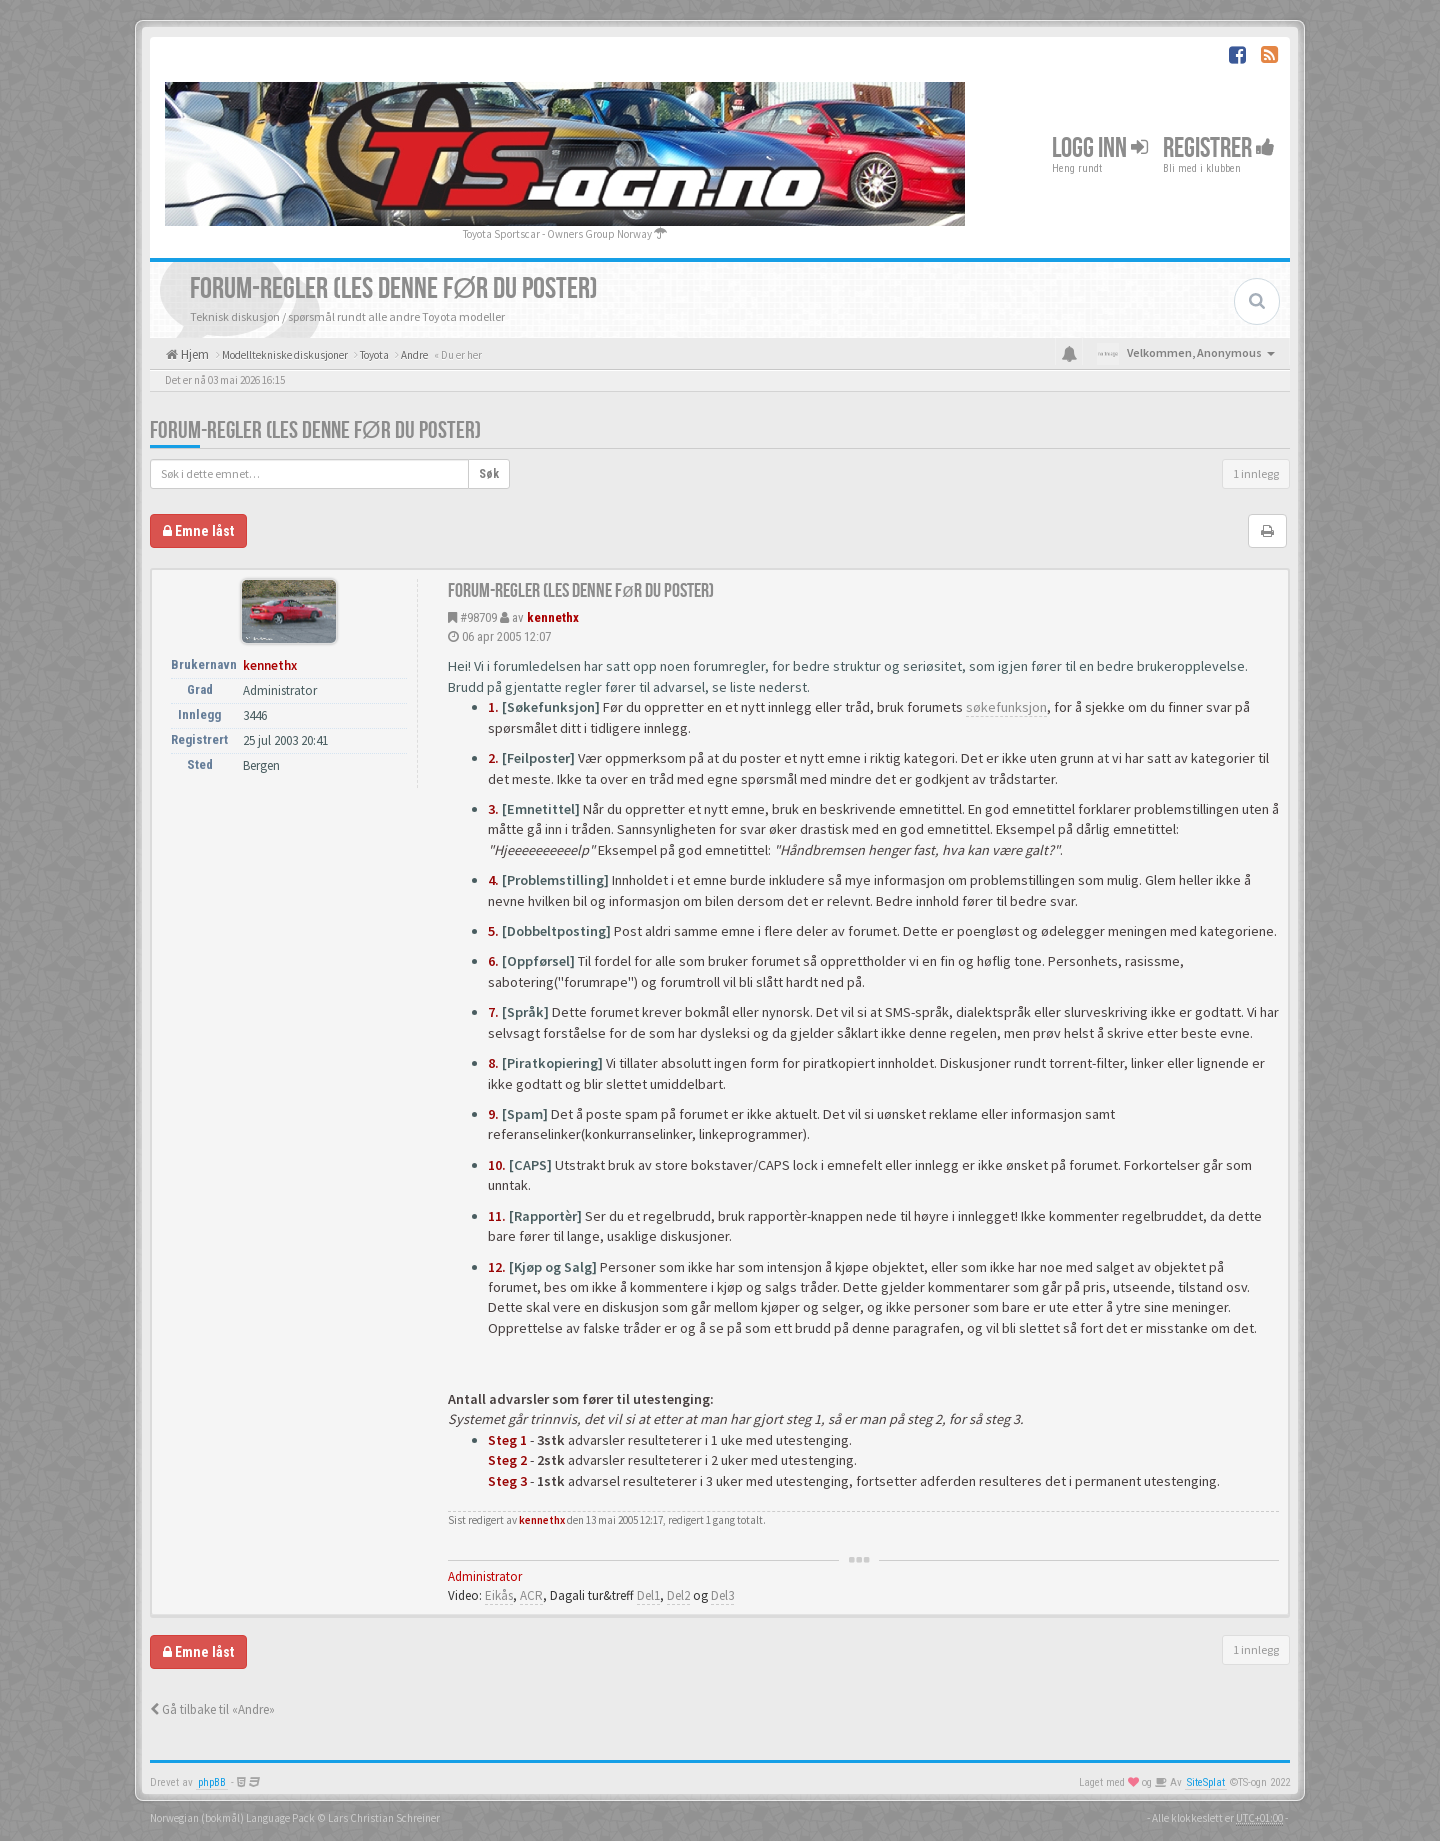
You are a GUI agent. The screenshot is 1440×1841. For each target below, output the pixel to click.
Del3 (722, 1595)
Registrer (1219, 148)
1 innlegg (1256, 473)
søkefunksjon (1006, 707)
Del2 (678, 1595)
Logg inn (1100, 148)
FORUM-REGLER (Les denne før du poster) (315, 430)
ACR (531, 1595)
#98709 (478, 617)
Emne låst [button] (198, 531)
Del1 (648, 1595)
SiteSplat (1206, 1782)
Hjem (193, 354)
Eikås (499, 1595)
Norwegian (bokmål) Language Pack (232, 1818)
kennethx (553, 617)
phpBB (212, 1782)
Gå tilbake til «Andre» (212, 1709)
